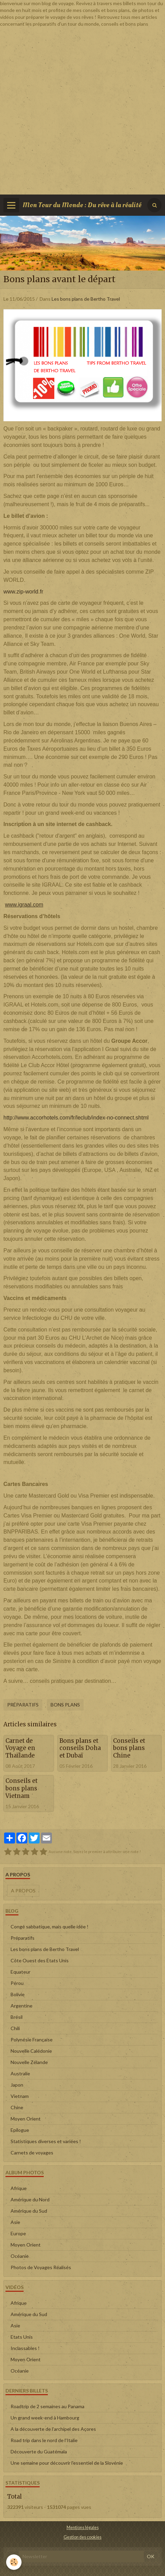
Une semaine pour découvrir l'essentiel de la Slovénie (67, 2463)
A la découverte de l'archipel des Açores (53, 2429)
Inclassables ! (25, 2348)
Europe (18, 2233)
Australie (20, 2073)
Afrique (19, 2188)
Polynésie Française (32, 2039)
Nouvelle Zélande (29, 2062)
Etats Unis (22, 2337)
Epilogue (20, 2130)
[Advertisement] (82, 110)
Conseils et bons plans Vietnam (21, 1788)
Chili (15, 2028)
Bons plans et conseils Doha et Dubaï (80, 1748)
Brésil (17, 2017)
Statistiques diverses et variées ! (46, 2141)
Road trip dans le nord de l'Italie (44, 2440)
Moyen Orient (26, 2119)
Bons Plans (65, 1705)
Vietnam (20, 2096)
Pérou (17, 1983)
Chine (17, 2107)
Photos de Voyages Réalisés (41, 2267)
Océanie (20, 2256)
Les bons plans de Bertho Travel (86, 299)
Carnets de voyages (32, 2152)
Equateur (20, 1972)
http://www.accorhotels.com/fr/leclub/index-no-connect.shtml (76, 1118)
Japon (17, 2085)
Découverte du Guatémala (39, 2451)
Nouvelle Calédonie (31, 2051)
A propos (23, 1890)
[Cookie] (14, 2562)
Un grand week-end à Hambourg (45, 2418)
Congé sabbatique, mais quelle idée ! (49, 1926)
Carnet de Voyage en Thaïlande (20, 1748)
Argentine (21, 2006)
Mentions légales (83, 2527)
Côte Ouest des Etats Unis (40, 1960)
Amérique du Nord (30, 2199)
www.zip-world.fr (23, 592)
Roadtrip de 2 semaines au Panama (47, 2406)
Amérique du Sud (29, 2211)
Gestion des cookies (82, 2537)
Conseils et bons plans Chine (129, 1748)
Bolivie (18, 1994)
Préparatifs (23, 1705)
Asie (15, 2222)
